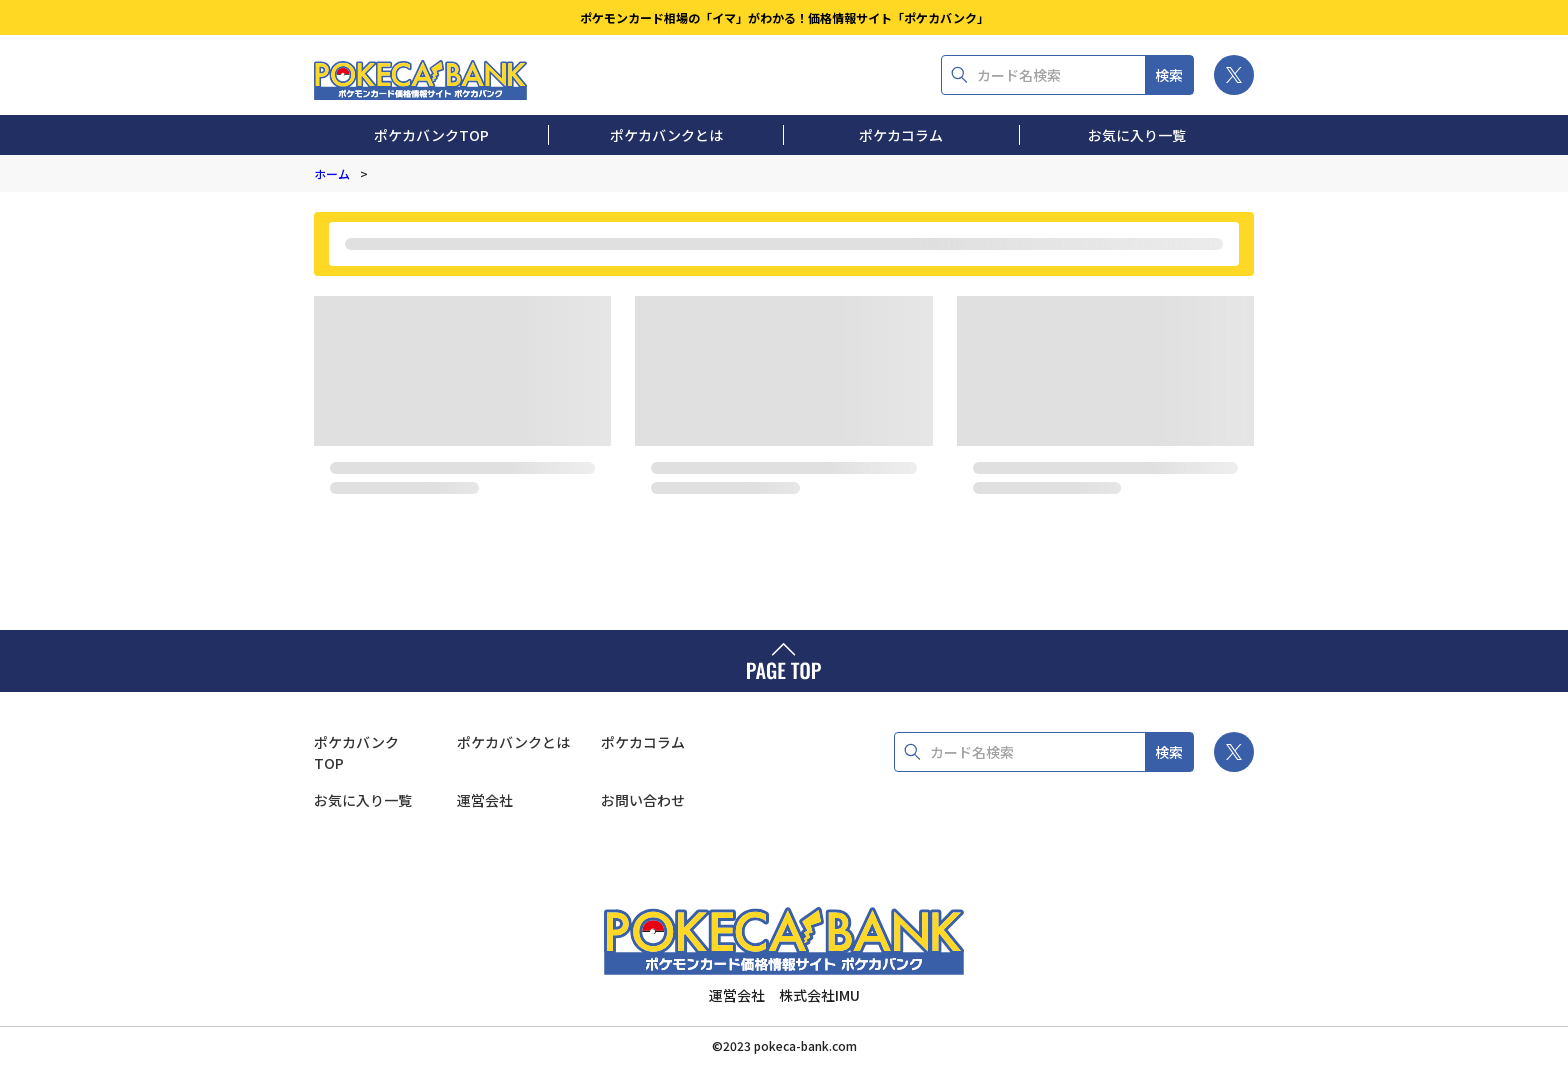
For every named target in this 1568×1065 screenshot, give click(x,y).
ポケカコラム (901, 135)
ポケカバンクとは (666, 135)
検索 (1169, 75)
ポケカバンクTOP (431, 135)
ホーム (332, 173)
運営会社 (485, 800)
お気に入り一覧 (1137, 135)
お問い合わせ (643, 800)
